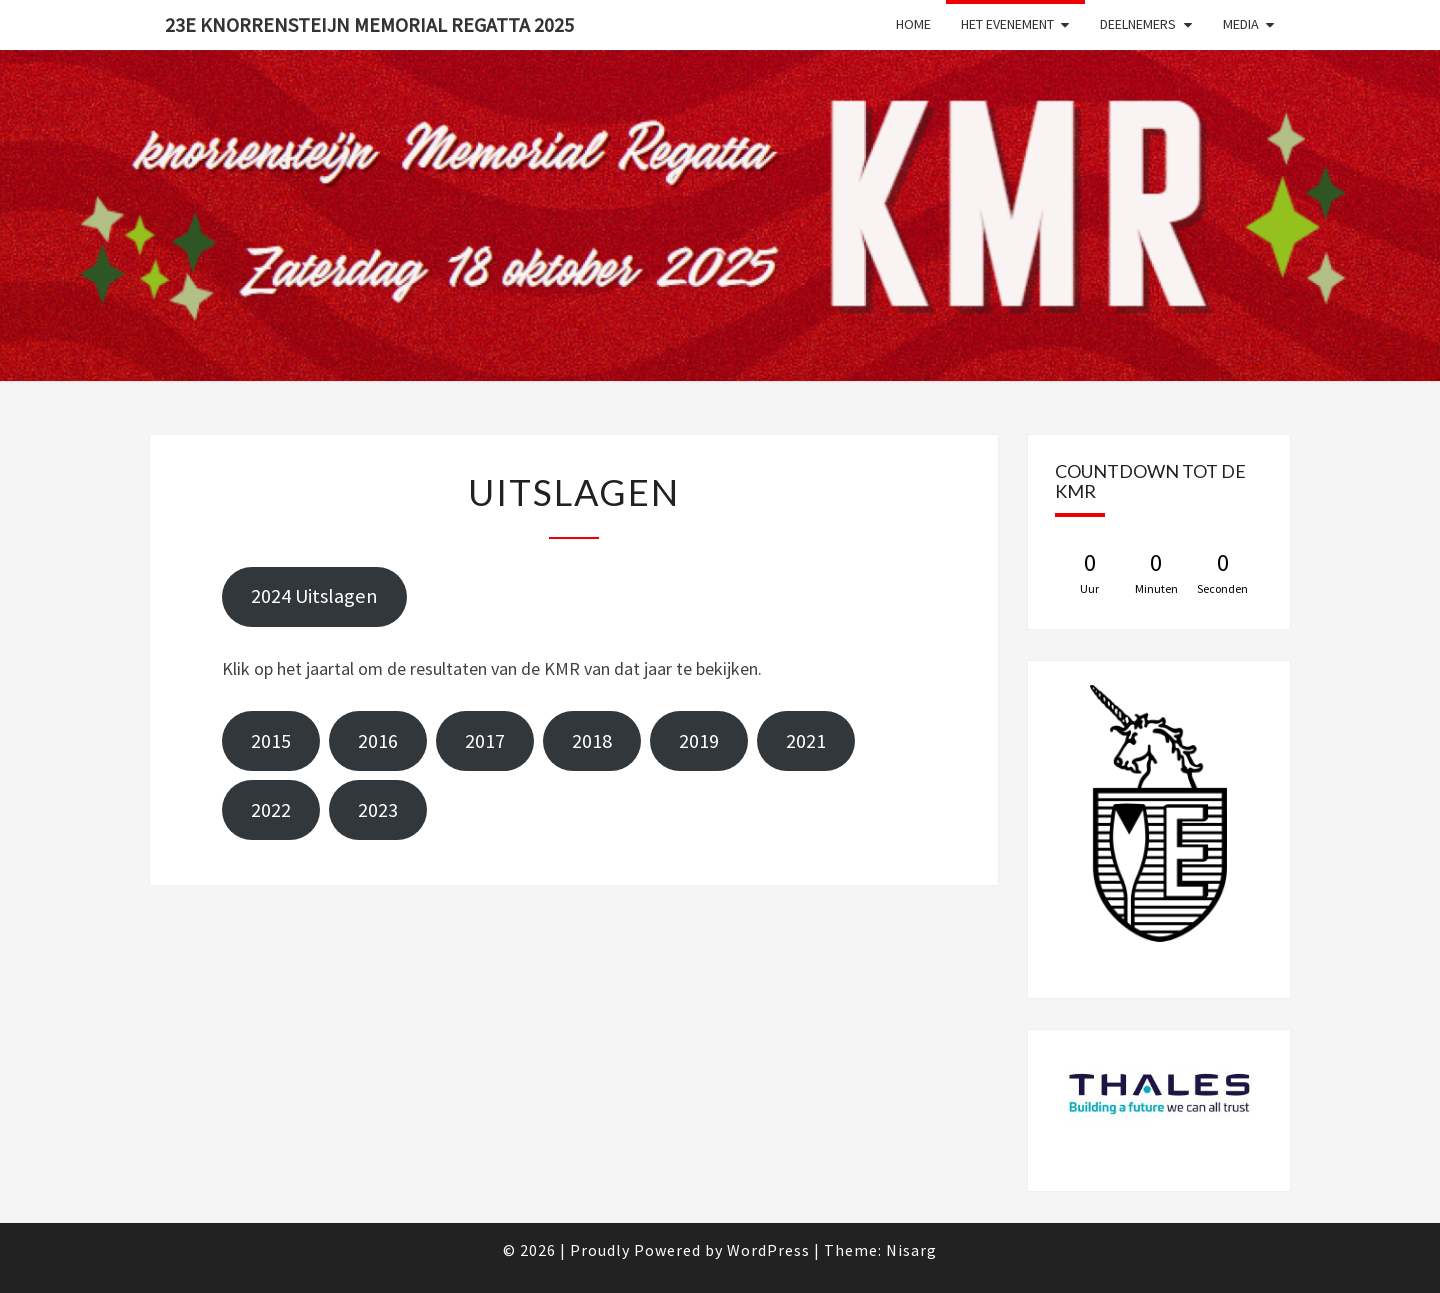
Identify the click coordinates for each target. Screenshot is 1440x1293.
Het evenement (1007, 24)
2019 (699, 741)
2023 (378, 810)
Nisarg (911, 1250)
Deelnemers (1138, 24)
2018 (592, 741)
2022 (271, 810)
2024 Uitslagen (314, 596)
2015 (271, 741)
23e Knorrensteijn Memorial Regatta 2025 (369, 24)
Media (1241, 24)
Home (913, 24)
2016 (378, 741)
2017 (485, 741)
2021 (806, 741)
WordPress (768, 1250)
